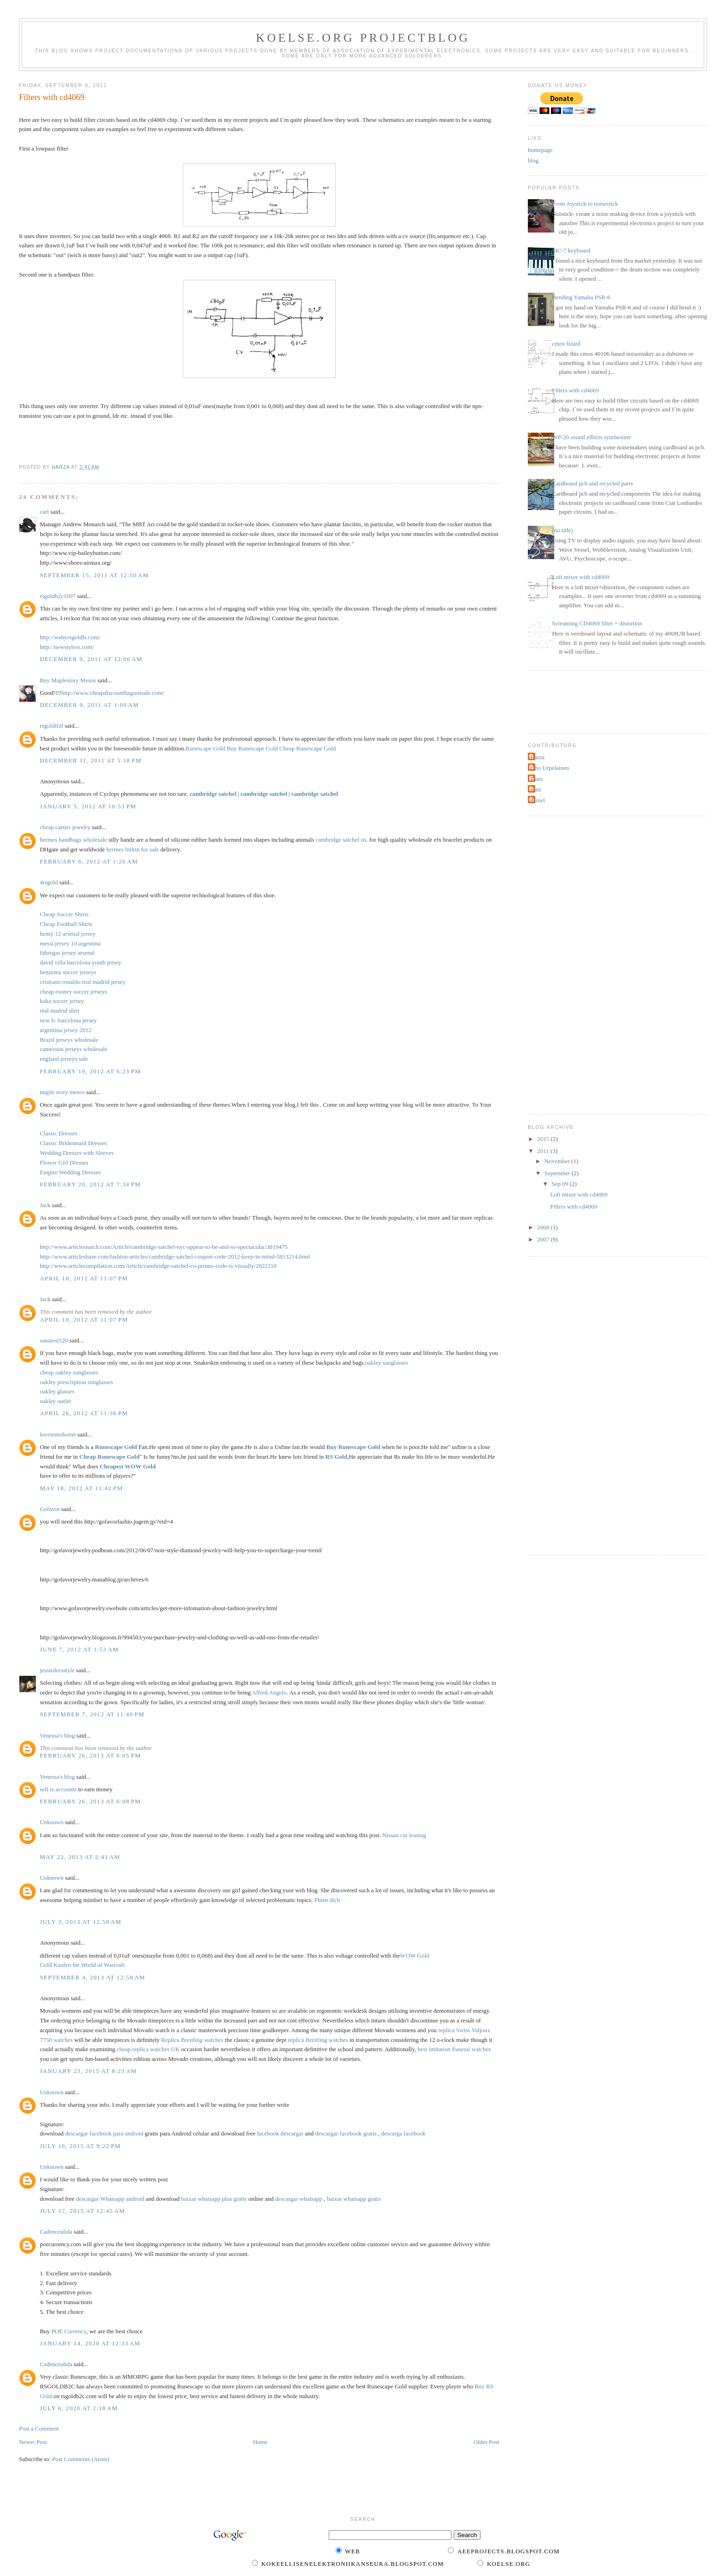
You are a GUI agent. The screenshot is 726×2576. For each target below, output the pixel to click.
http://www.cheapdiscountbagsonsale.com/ (112, 692)
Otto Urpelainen (549, 767)
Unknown (51, 1822)
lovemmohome (58, 1434)
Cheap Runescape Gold (307, 748)
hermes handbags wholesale (73, 839)
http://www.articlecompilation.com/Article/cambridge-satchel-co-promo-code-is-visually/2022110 (158, 1265)
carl (44, 511)
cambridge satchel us (341, 839)
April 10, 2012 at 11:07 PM (84, 1278)
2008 (544, 1227)
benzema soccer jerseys (68, 972)
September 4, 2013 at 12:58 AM (92, 1977)
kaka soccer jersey (62, 1000)
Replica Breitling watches (192, 2039)
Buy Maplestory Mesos (68, 680)
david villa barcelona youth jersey (80, 962)
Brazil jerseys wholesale (69, 1039)
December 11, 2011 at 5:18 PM (91, 760)
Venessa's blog (57, 1735)
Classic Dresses (58, 1133)
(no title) (562, 530)
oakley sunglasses (386, 1362)
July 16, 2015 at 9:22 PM (80, 2145)
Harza (537, 757)
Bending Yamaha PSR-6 (581, 297)
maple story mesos (62, 1092)
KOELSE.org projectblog (363, 37)
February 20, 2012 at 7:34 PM (90, 1184)
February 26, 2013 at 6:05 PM (90, 1755)
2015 (544, 1138)
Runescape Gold (205, 748)
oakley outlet (55, 1401)
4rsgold (49, 882)
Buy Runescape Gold (252, 748)
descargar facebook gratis (346, 2133)
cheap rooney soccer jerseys (73, 991)
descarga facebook (403, 2133)
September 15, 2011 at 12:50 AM (94, 575)
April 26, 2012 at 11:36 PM (84, 1413)
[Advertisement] (574, 701)
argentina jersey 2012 (66, 1030)
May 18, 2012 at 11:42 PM (81, 1488)
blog (533, 160)
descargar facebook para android (104, 2133)
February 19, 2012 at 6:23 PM (90, 1071)
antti (535, 789)
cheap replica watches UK (148, 2049)
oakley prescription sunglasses (76, 1382)
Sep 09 (560, 1183)
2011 (544, 1150)
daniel (537, 800)
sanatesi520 (54, 1340)
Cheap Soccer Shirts (64, 914)
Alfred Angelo (269, 1692)
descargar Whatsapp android (110, 2198)
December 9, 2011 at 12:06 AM (91, 658)
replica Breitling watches (318, 2039)
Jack (45, 1205)
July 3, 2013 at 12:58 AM (80, 1921)
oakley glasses (57, 1391)
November (557, 1161)
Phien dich (327, 1899)
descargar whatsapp (298, 2198)
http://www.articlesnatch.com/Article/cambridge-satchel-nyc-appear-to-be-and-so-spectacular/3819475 (164, 1246)
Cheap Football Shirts (66, 923)
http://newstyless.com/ (67, 646)
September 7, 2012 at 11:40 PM (92, 1714)
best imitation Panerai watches (454, 2049)
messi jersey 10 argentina (70, 943)
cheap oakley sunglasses (69, 1372)
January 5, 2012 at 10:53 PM (88, 806)
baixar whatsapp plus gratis (214, 2198)
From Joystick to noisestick (585, 203)
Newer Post (33, 2441)
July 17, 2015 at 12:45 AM (82, 2210)
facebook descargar (280, 2133)
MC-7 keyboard (571, 250)
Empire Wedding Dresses (70, 1172)
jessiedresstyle (57, 1670)
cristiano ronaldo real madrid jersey (82, 981)
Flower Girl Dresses (64, 1162)
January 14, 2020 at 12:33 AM (90, 2343)
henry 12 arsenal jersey (67, 933)
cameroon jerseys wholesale (73, 1049)
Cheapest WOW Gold (128, 1466)
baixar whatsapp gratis (354, 2198)
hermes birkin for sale (132, 849)
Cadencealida (56, 2231)
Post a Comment (39, 2428)
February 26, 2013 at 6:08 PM (90, 1801)
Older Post (486, 2441)
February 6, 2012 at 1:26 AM (89, 861)
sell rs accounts (58, 1789)
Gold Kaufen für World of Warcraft (82, 1964)
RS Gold (336, 1456)
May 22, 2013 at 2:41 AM (80, 1856)
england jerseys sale (64, 1058)
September (558, 1173)
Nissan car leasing (404, 1835)
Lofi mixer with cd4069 (580, 576)
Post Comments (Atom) (80, 2459)
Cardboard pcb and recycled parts (592, 483)
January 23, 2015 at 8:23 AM (88, 2070)
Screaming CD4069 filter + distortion (597, 623)
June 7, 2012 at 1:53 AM (79, 1649)
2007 (544, 1239)
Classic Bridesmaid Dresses (73, 1143)
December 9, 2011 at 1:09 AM (89, 704)
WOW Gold (414, 1955)
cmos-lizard (566, 343)
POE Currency (68, 2331)
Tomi (536, 778)
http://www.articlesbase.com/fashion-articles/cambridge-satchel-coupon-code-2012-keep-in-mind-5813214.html (175, 1256)
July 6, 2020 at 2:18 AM (79, 2408)
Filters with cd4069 (575, 390)
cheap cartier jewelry (65, 827)
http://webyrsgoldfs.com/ (70, 637)
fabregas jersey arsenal (67, 952)
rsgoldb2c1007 (57, 595)
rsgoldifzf (51, 725)
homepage (540, 149)
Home (260, 2441)
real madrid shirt (60, 1010)
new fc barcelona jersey (68, 1020)
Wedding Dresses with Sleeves (77, 1152)
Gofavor (50, 1508)
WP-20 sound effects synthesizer (591, 437)
